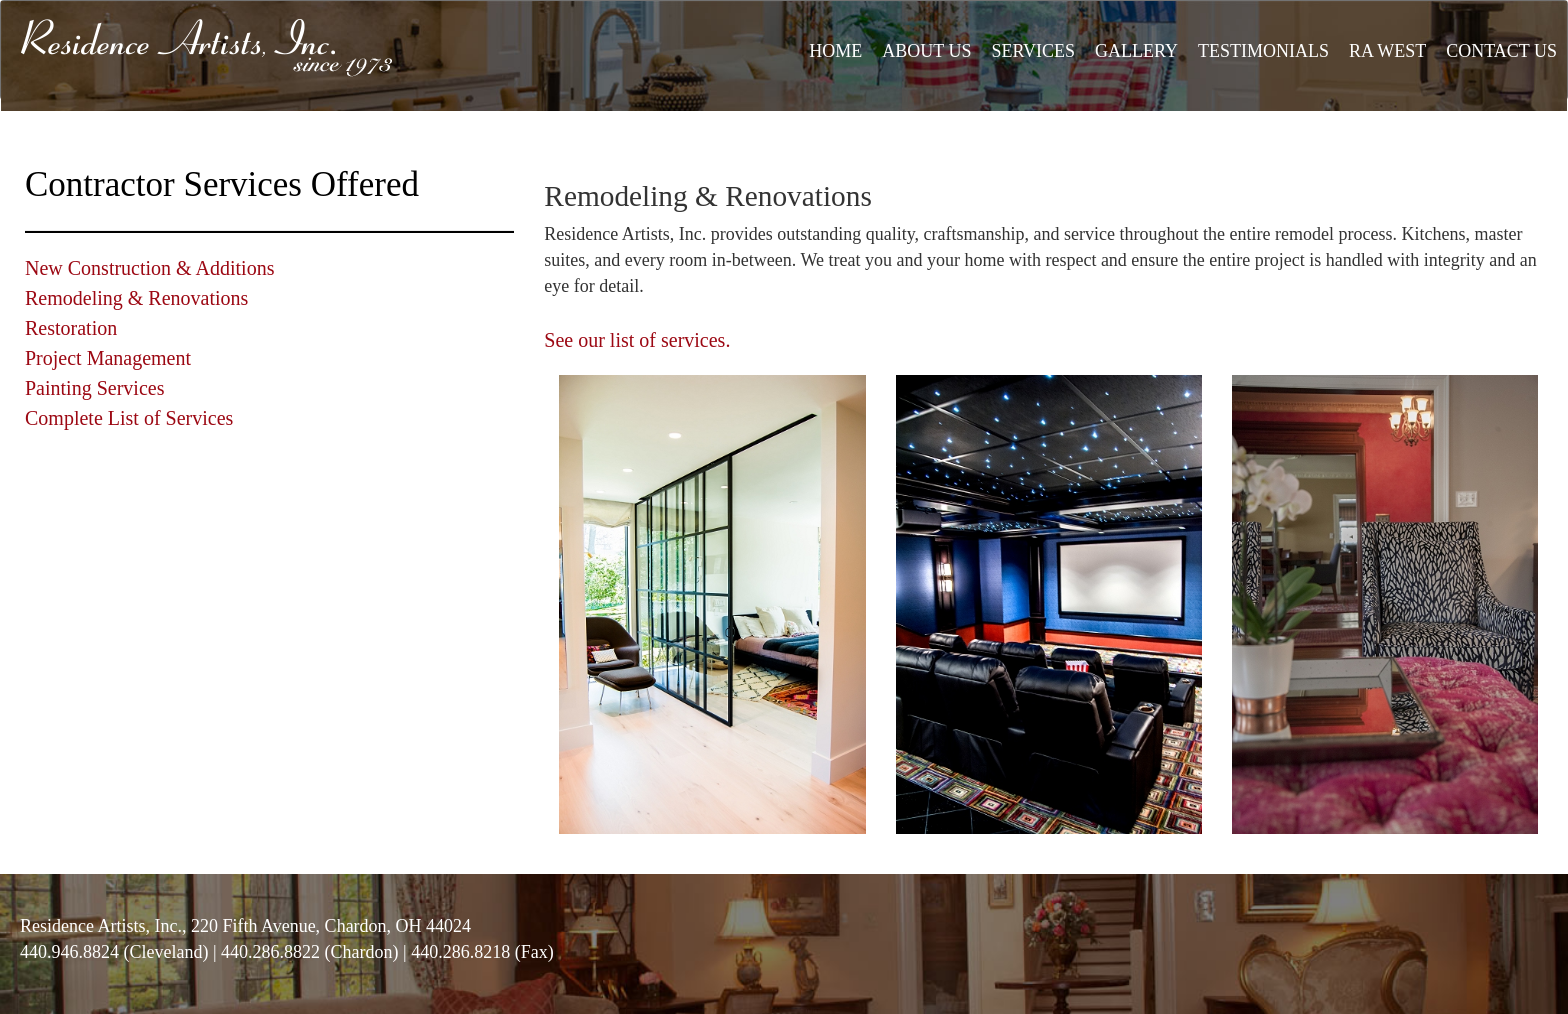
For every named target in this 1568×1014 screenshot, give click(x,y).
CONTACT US (1501, 51)
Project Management (108, 358)
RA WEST (1387, 51)
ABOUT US (926, 51)
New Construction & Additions (149, 268)
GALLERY (1136, 51)
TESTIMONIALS (1263, 51)
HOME (835, 51)
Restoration (71, 328)
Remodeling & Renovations (136, 298)
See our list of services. (637, 340)
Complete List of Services (129, 418)
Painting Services (94, 388)
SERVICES (1033, 51)
